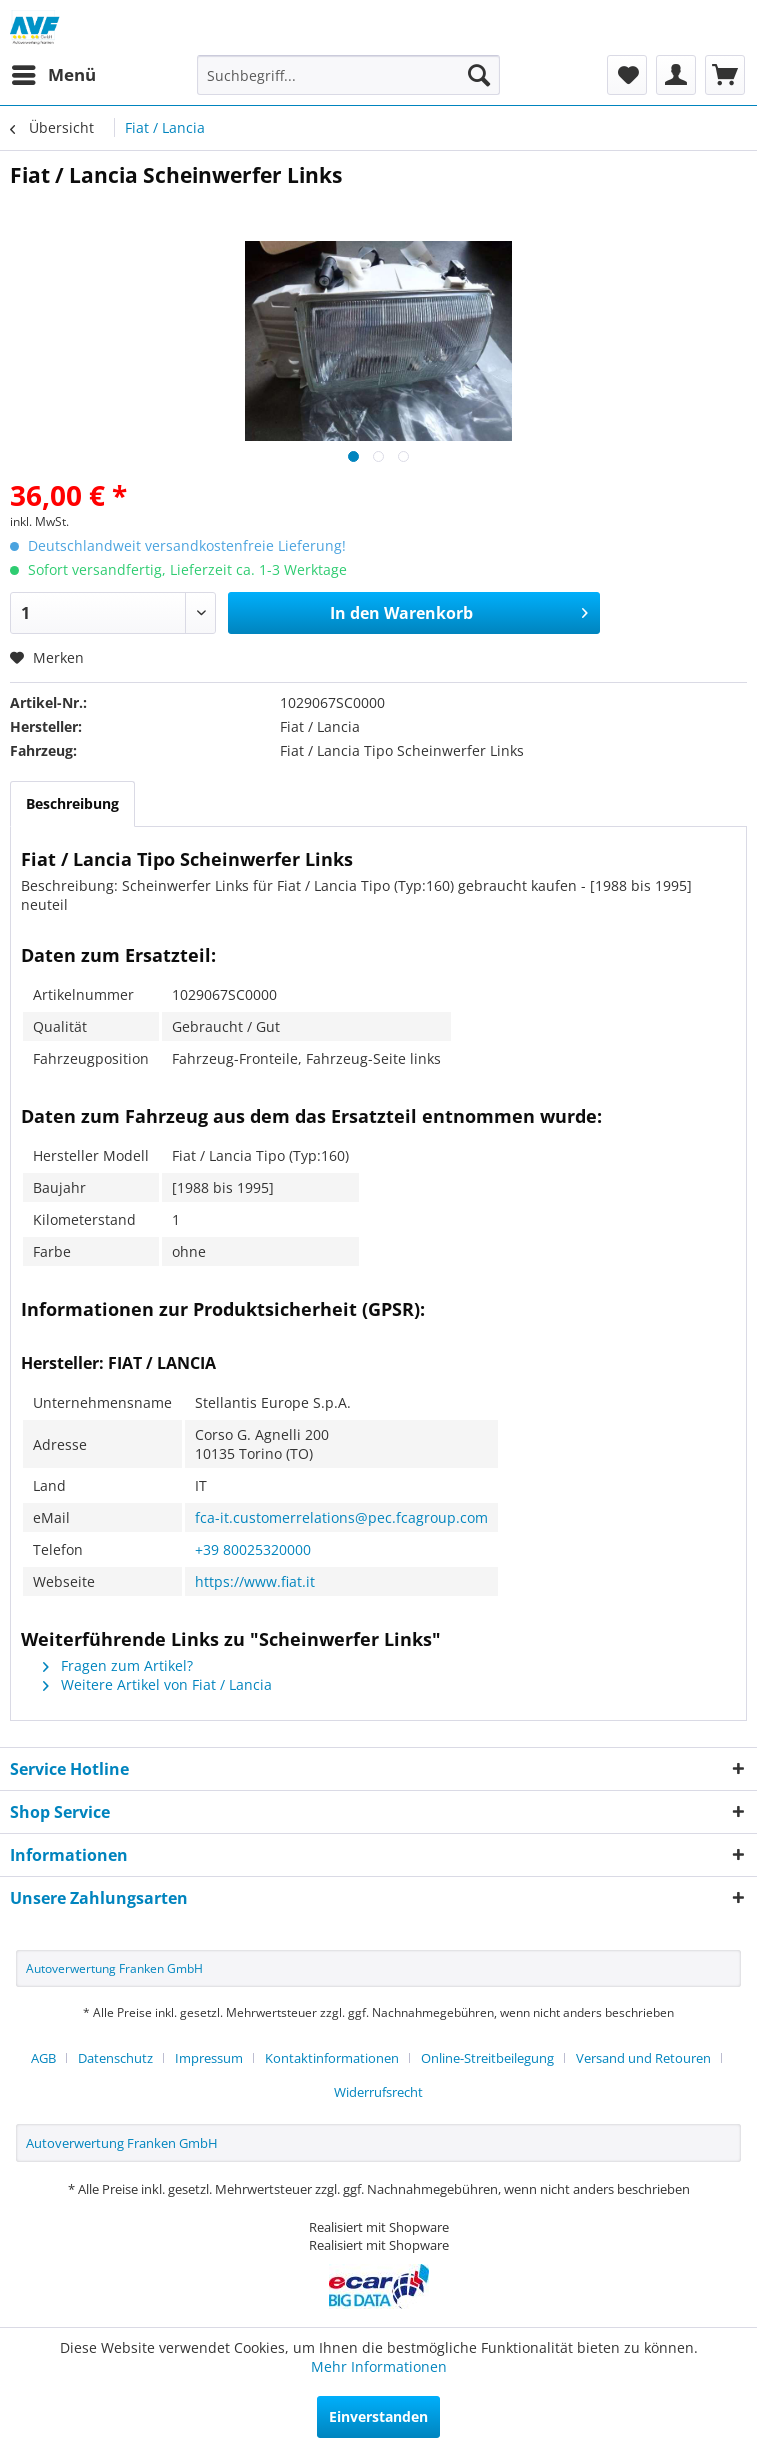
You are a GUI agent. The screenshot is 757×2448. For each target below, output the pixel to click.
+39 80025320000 (253, 1549)
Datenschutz (115, 2058)
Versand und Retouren (643, 2058)
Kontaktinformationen (332, 2058)
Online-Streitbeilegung (487, 2058)
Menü (54, 72)
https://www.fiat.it (255, 1581)
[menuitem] (53, 75)
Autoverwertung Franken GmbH (114, 1968)
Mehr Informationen (379, 2366)
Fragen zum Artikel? (118, 1665)
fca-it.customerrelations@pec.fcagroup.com (341, 1517)
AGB (43, 2058)
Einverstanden (378, 2416)
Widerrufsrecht (378, 2092)
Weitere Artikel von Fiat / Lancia (157, 1684)
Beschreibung (72, 803)
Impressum (209, 2058)
